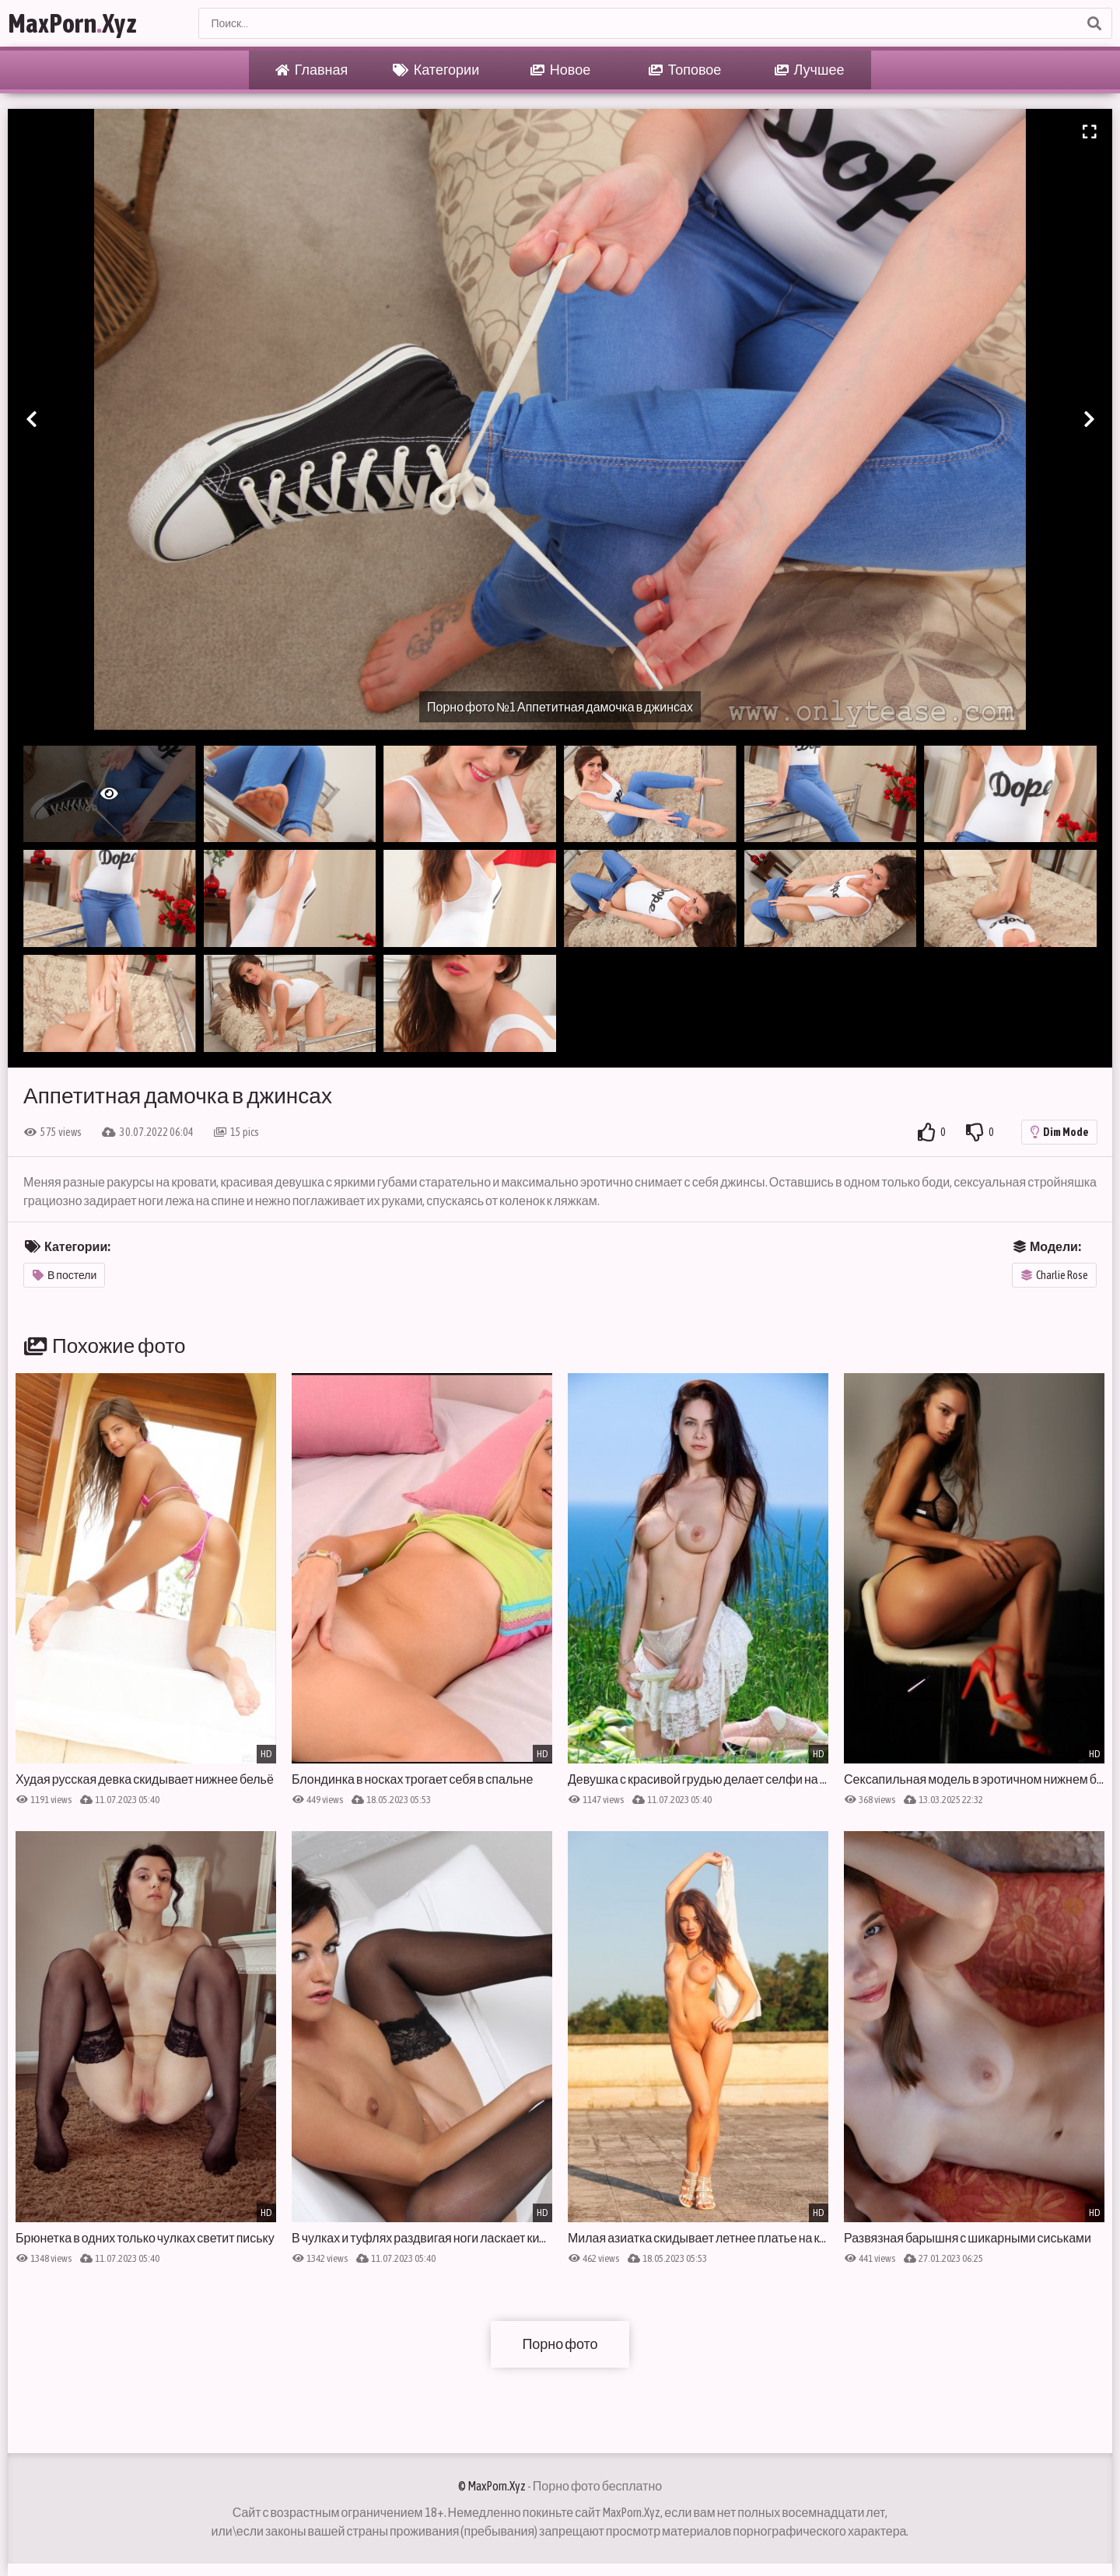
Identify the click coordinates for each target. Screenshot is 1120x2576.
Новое (560, 70)
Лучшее (810, 70)
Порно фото (559, 2344)
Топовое (685, 70)
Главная (311, 70)
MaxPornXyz (72, 23)
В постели (64, 1275)
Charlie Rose (1054, 1275)
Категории (436, 70)
